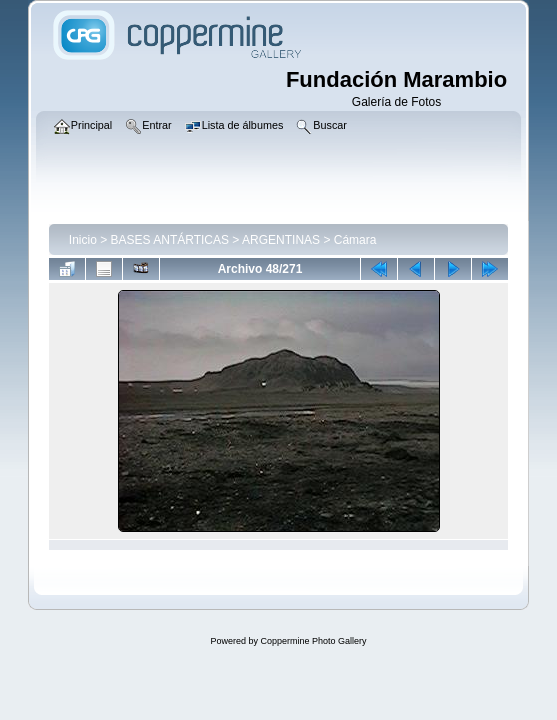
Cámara (355, 240)
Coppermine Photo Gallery (313, 641)
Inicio (83, 240)
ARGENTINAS (281, 240)
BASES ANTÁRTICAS (170, 240)
